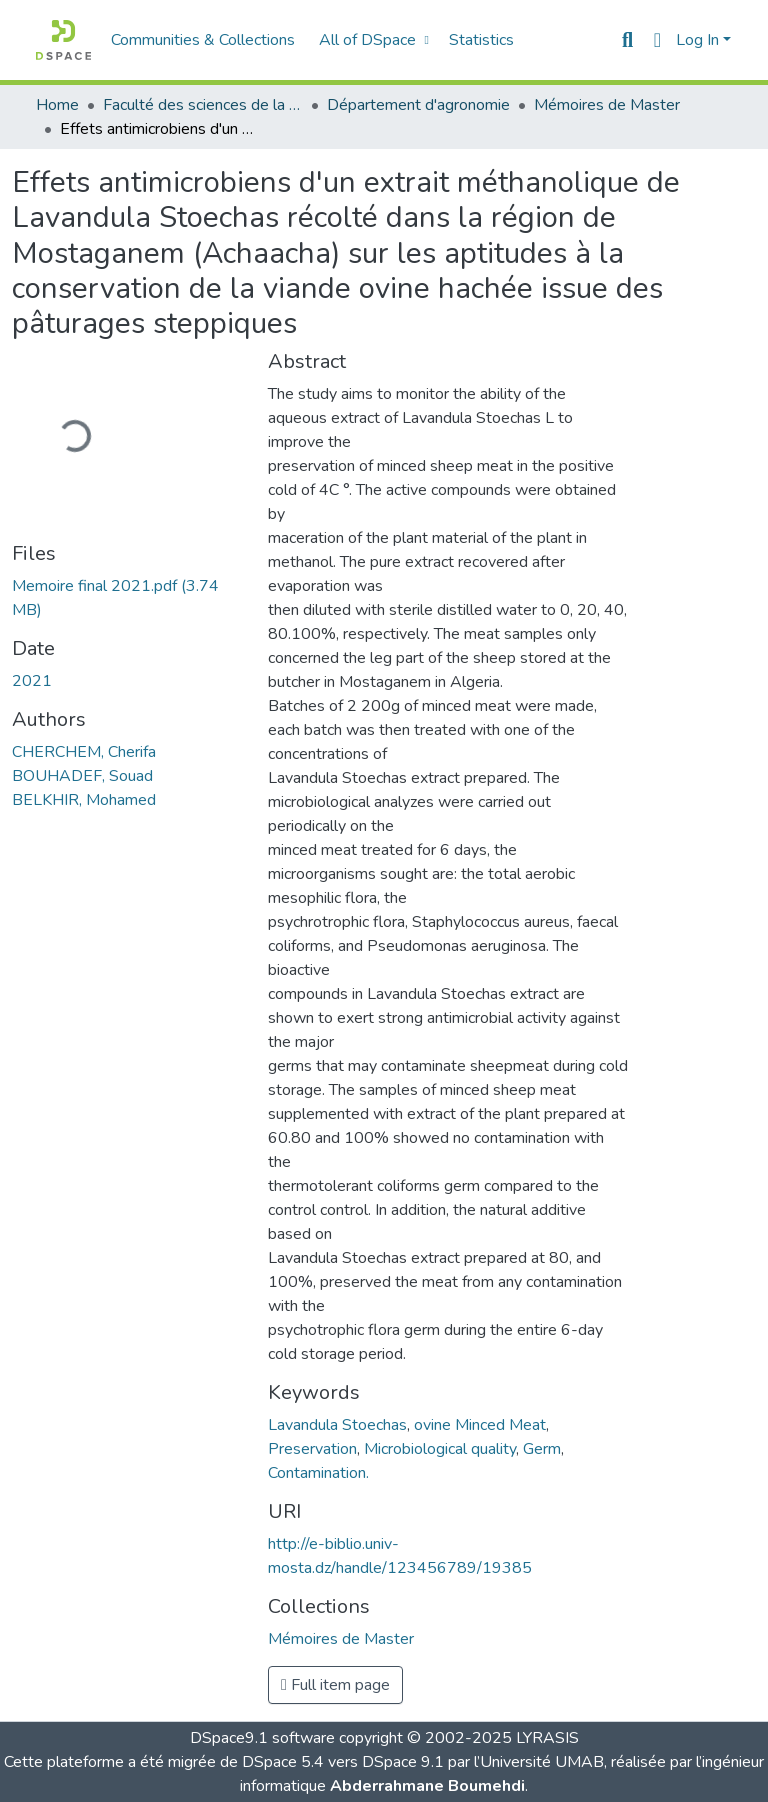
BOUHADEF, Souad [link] (82, 776)
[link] (128, 598)
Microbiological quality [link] (440, 1449)
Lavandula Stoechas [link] (337, 1425)
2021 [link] (32, 681)
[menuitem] (371, 40)
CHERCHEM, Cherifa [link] (84, 752)
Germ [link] (542, 1449)
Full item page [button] (335, 1685)
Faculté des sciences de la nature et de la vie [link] (203, 105)
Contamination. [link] (318, 1473)
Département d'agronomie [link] (418, 105)
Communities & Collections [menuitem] (203, 40)
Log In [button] (699, 40)
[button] (63, 40)
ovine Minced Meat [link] (480, 1425)
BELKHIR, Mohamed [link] (84, 800)
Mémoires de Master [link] (607, 105)
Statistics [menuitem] (481, 40)
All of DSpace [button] (367, 40)
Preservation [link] (312, 1449)
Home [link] (57, 105)
